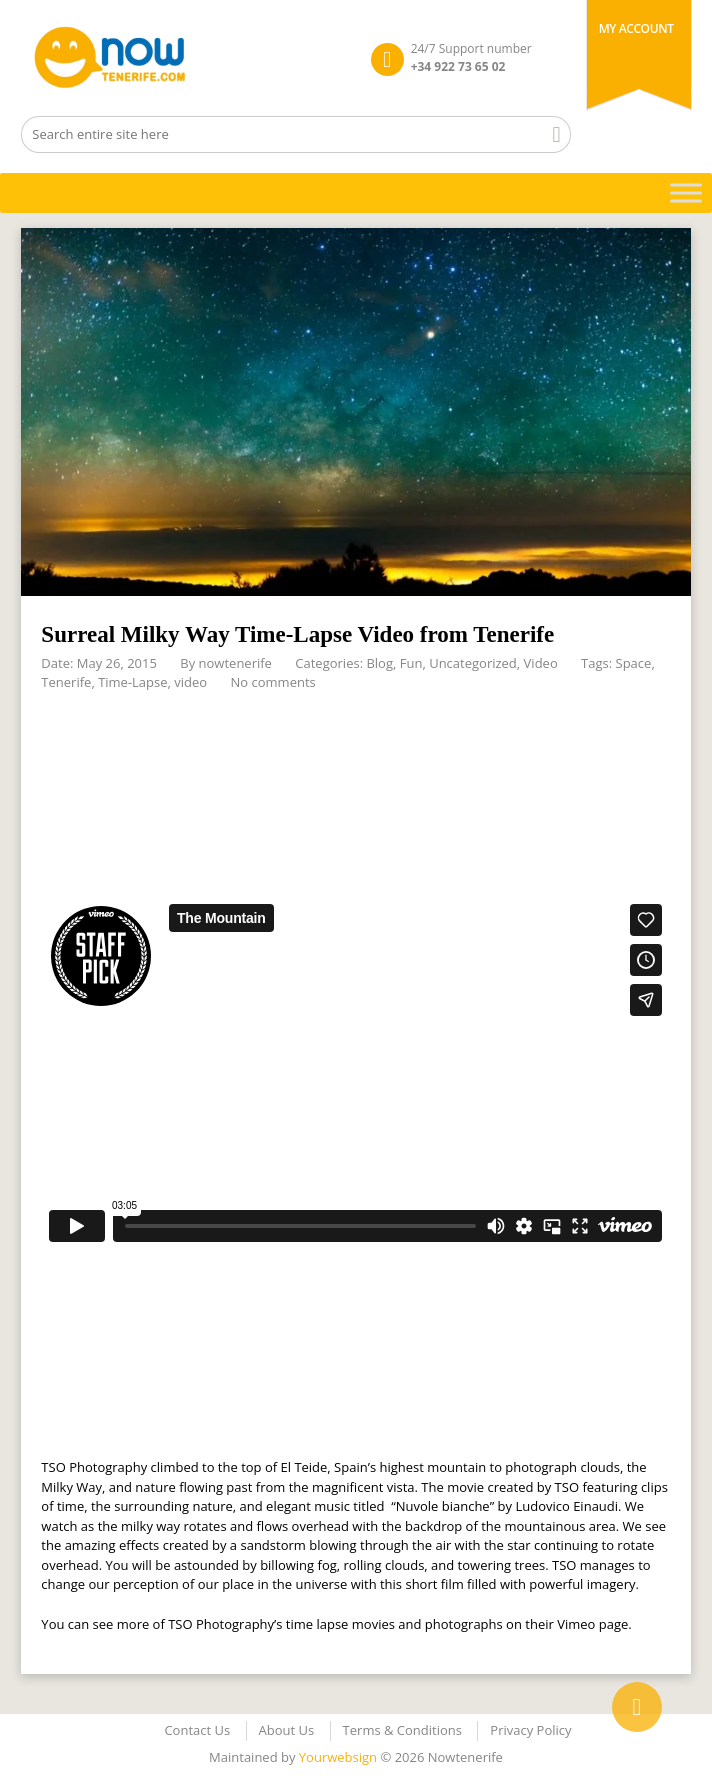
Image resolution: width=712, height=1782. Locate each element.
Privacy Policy (530, 1730)
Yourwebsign (338, 1757)
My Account (636, 28)
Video (541, 663)
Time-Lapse (132, 682)
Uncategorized (473, 663)
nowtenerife (235, 663)
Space (634, 663)
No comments (273, 682)
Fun (411, 663)
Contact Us (197, 1730)
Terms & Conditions (402, 1730)
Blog (379, 663)
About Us (287, 1730)
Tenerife (66, 682)
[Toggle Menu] (686, 192)
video (190, 682)
